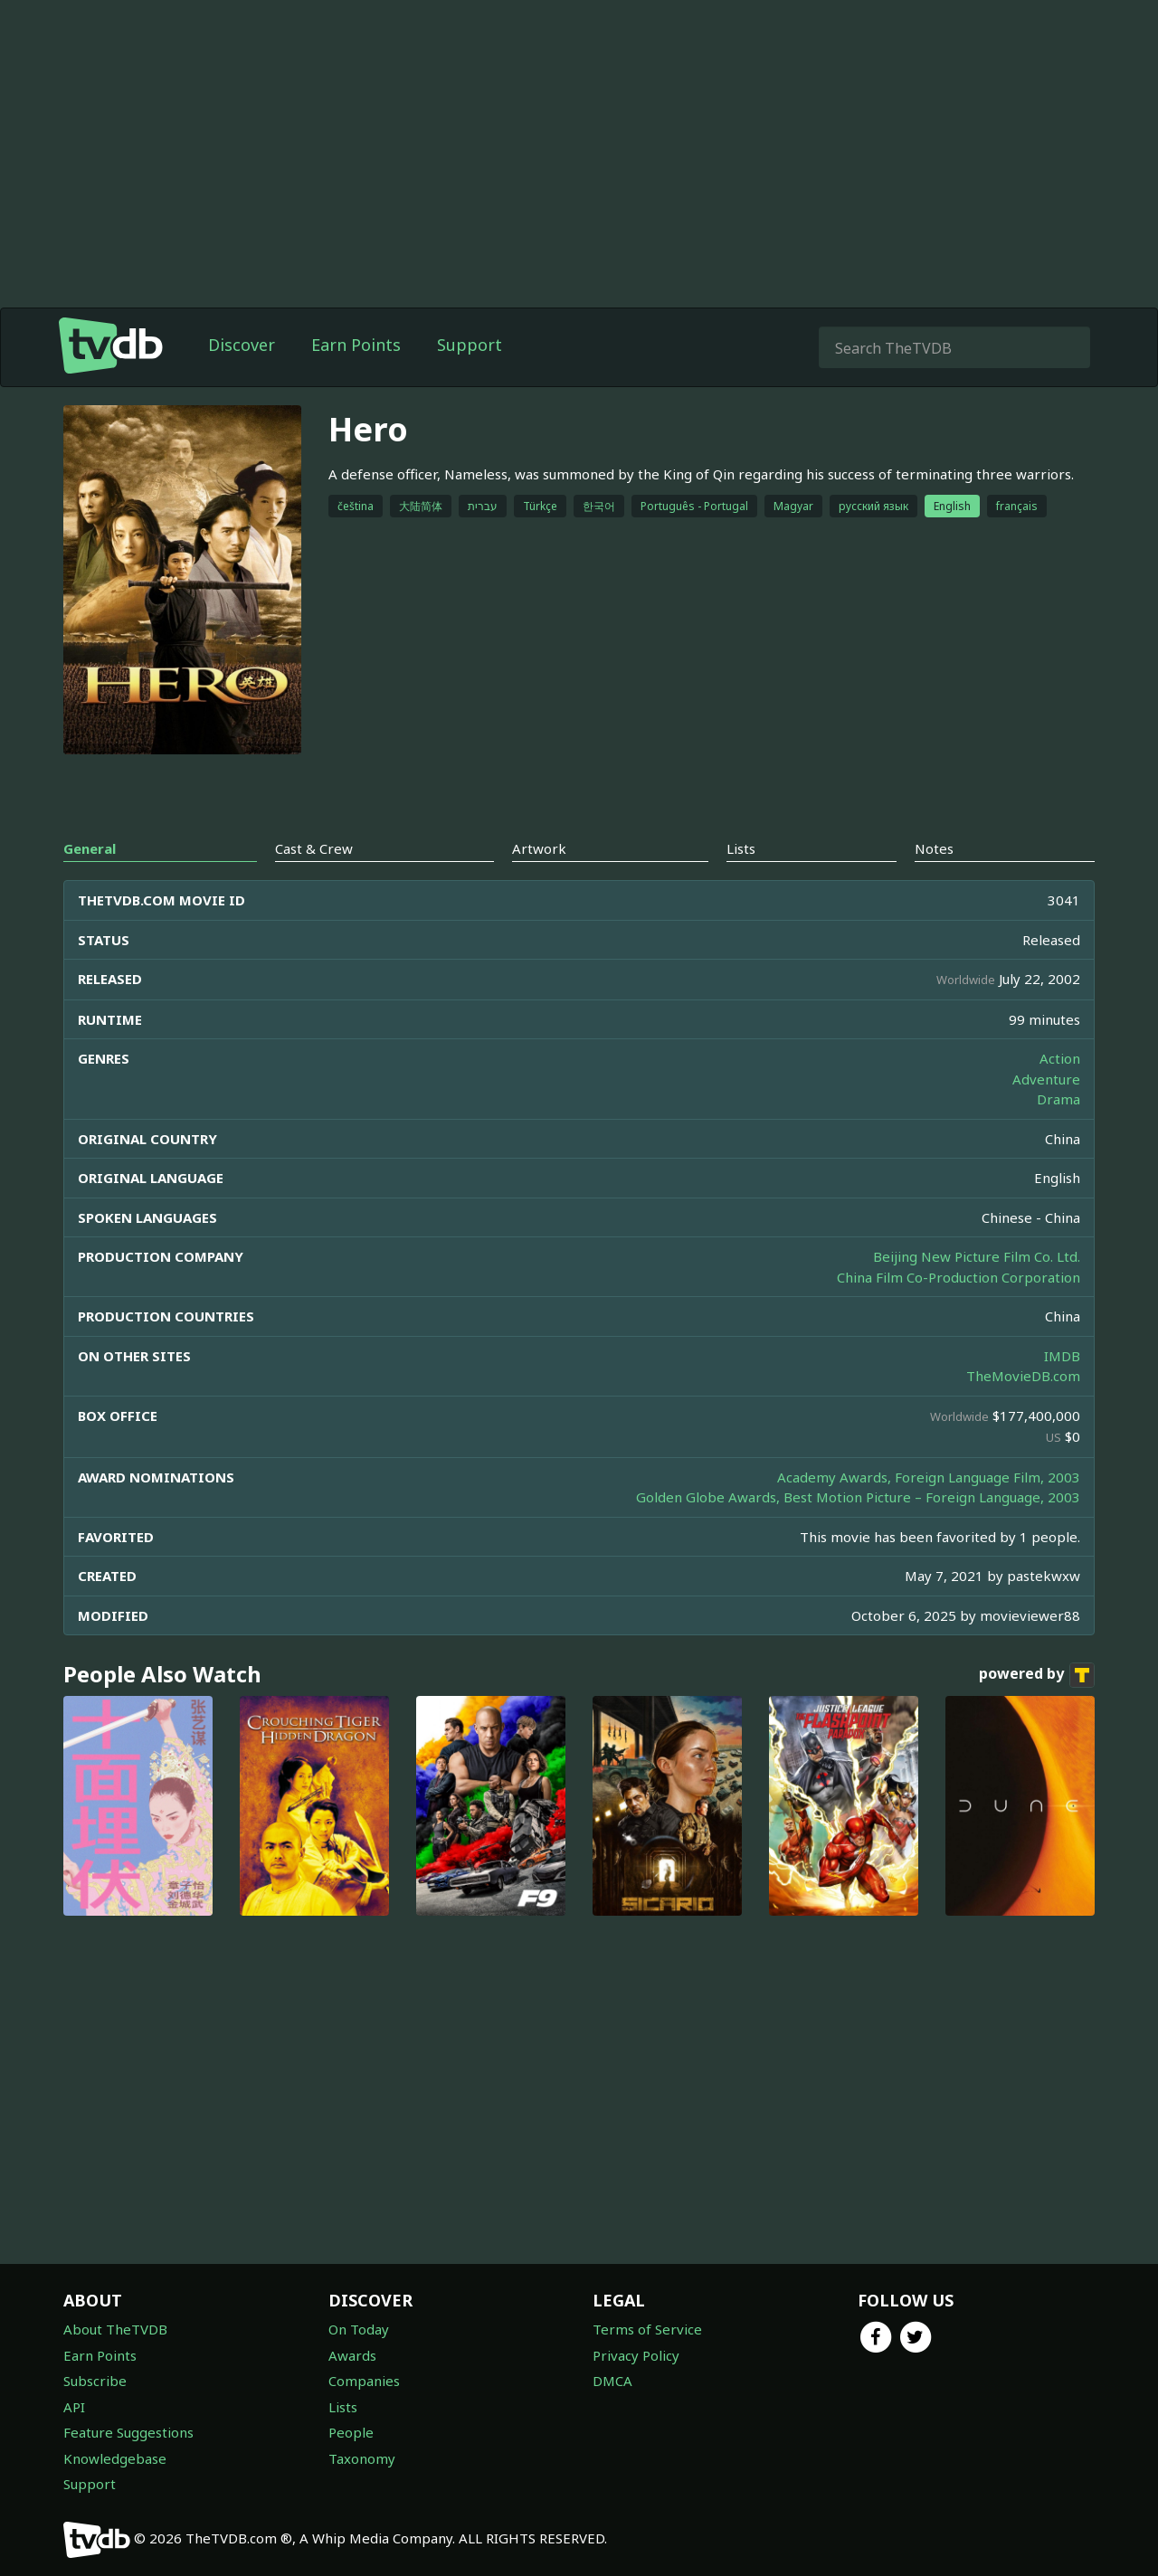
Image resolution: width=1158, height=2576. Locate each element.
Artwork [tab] (539, 848)
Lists (342, 2407)
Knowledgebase (114, 2458)
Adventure (1046, 1079)
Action (1059, 1058)
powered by (1037, 1675)
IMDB (1062, 1356)
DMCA (612, 2381)
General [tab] (89, 848)
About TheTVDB (115, 2329)
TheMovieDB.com (1023, 1376)
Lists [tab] (740, 848)
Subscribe (95, 2381)
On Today (358, 2329)
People (351, 2432)
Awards (352, 2355)
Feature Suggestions (128, 2432)
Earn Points (356, 344)
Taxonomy (361, 2458)
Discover (241, 344)
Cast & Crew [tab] (314, 848)
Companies (364, 2381)
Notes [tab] (934, 848)
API (74, 2407)
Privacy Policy (636, 2355)
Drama (1058, 1099)
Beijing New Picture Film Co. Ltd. (976, 1256)
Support (469, 344)
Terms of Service (647, 2329)
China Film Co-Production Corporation (958, 1277)
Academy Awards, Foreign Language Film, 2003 (928, 1477)
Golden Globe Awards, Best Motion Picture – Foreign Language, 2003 (858, 1497)
